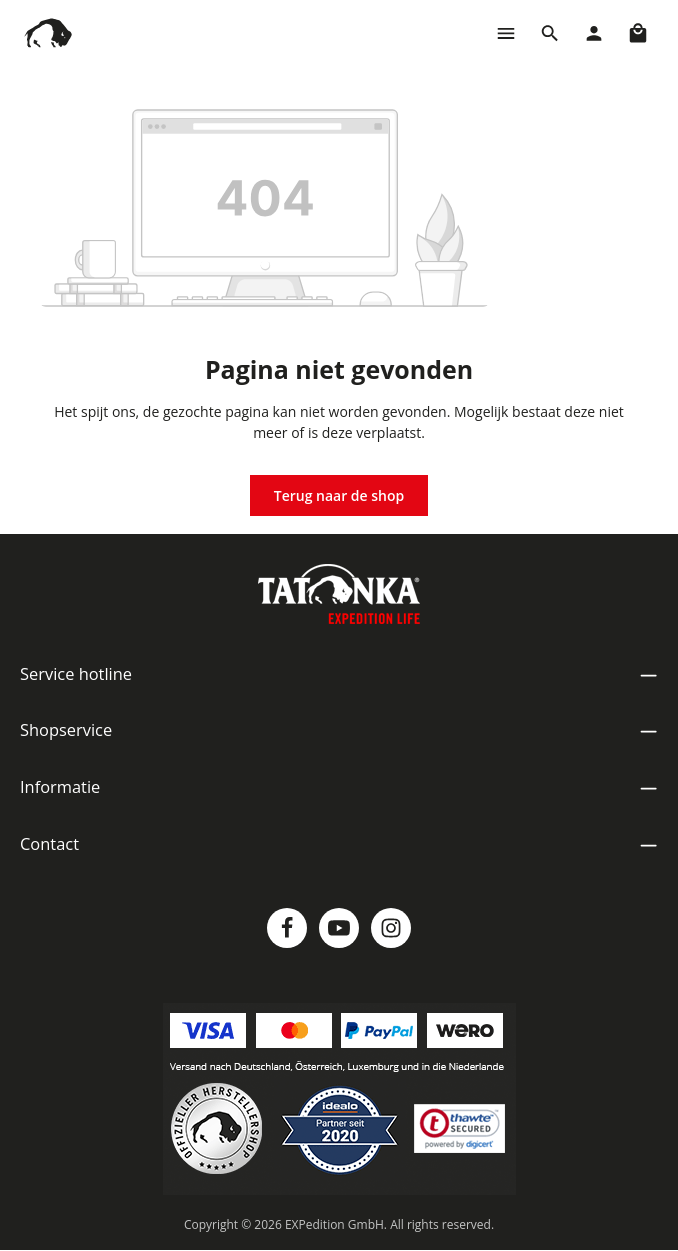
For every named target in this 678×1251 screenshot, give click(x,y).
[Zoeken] (550, 33)
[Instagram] (391, 928)
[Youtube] (339, 928)
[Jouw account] (594, 33)
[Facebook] (287, 928)
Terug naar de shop (339, 495)
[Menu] (506, 33)
